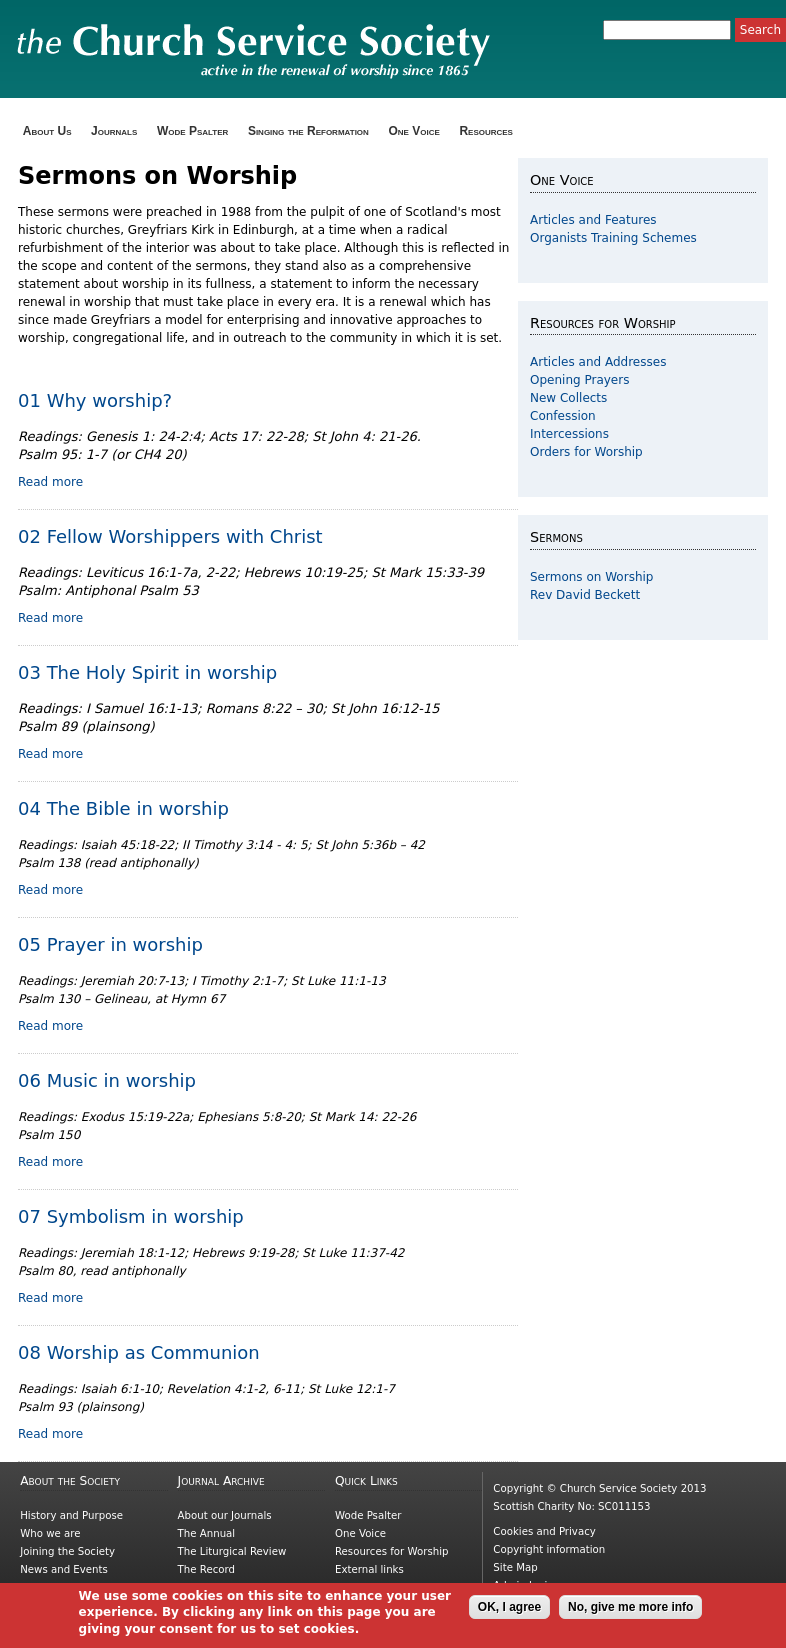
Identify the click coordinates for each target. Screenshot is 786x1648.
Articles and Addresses (598, 362)
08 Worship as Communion (139, 1352)
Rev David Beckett (585, 595)
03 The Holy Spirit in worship (147, 672)
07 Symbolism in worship (131, 1216)
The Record (206, 1569)
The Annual (207, 1533)
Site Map (515, 1567)
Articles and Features (593, 220)
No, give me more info (630, 1612)
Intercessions (569, 434)
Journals (114, 131)
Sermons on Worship (591, 577)
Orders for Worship (586, 452)
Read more (50, 482)
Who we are (50, 1533)
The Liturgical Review (232, 1551)
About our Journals (225, 1515)
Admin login (523, 1585)
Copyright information (549, 1549)
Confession (563, 416)
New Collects (568, 398)
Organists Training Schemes (613, 238)
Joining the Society (67, 1551)
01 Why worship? (95, 400)
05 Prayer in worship (110, 944)
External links (369, 1569)
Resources (486, 131)
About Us (47, 131)
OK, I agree (509, 1612)
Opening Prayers (579, 380)
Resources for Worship (391, 1551)
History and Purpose (71, 1515)
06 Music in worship (107, 1080)
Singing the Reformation (308, 131)
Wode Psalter (192, 131)
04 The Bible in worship (123, 808)
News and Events (64, 1569)
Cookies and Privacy (544, 1531)
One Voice (413, 131)
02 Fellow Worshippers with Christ (170, 536)
